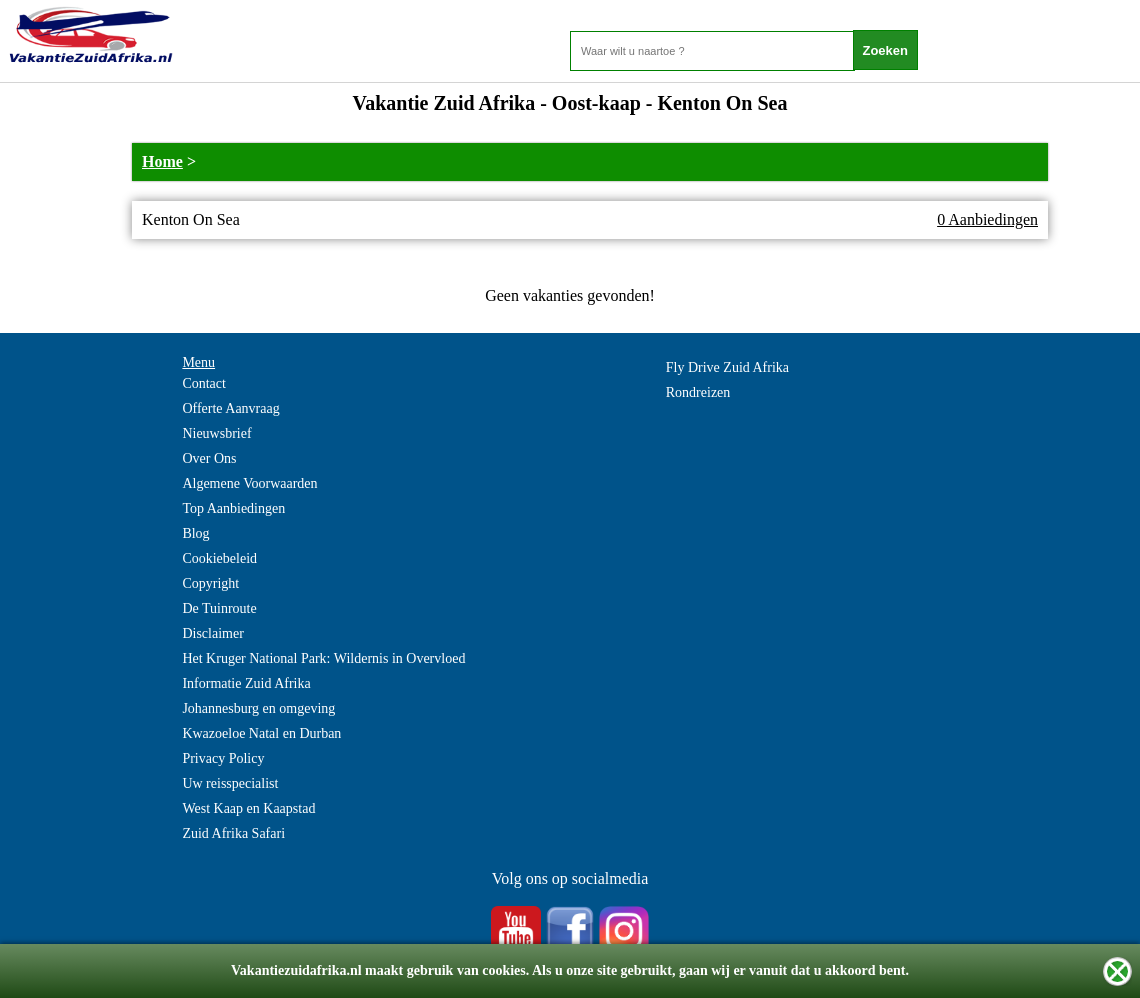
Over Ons (209, 458)
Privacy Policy (223, 758)
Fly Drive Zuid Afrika (727, 367)
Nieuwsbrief (216, 433)
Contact (204, 383)
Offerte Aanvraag (230, 408)
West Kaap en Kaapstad (248, 808)
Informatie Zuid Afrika (246, 683)
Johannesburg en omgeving (258, 708)
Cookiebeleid (219, 558)
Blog (195, 533)
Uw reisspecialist (230, 783)
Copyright (210, 583)
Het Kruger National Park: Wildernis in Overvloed (323, 658)
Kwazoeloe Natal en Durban (261, 733)
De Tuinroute (219, 608)
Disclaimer (212, 633)
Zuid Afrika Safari (233, 833)
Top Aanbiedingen (233, 508)
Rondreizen (698, 392)
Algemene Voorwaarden (249, 483)
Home (162, 161)
